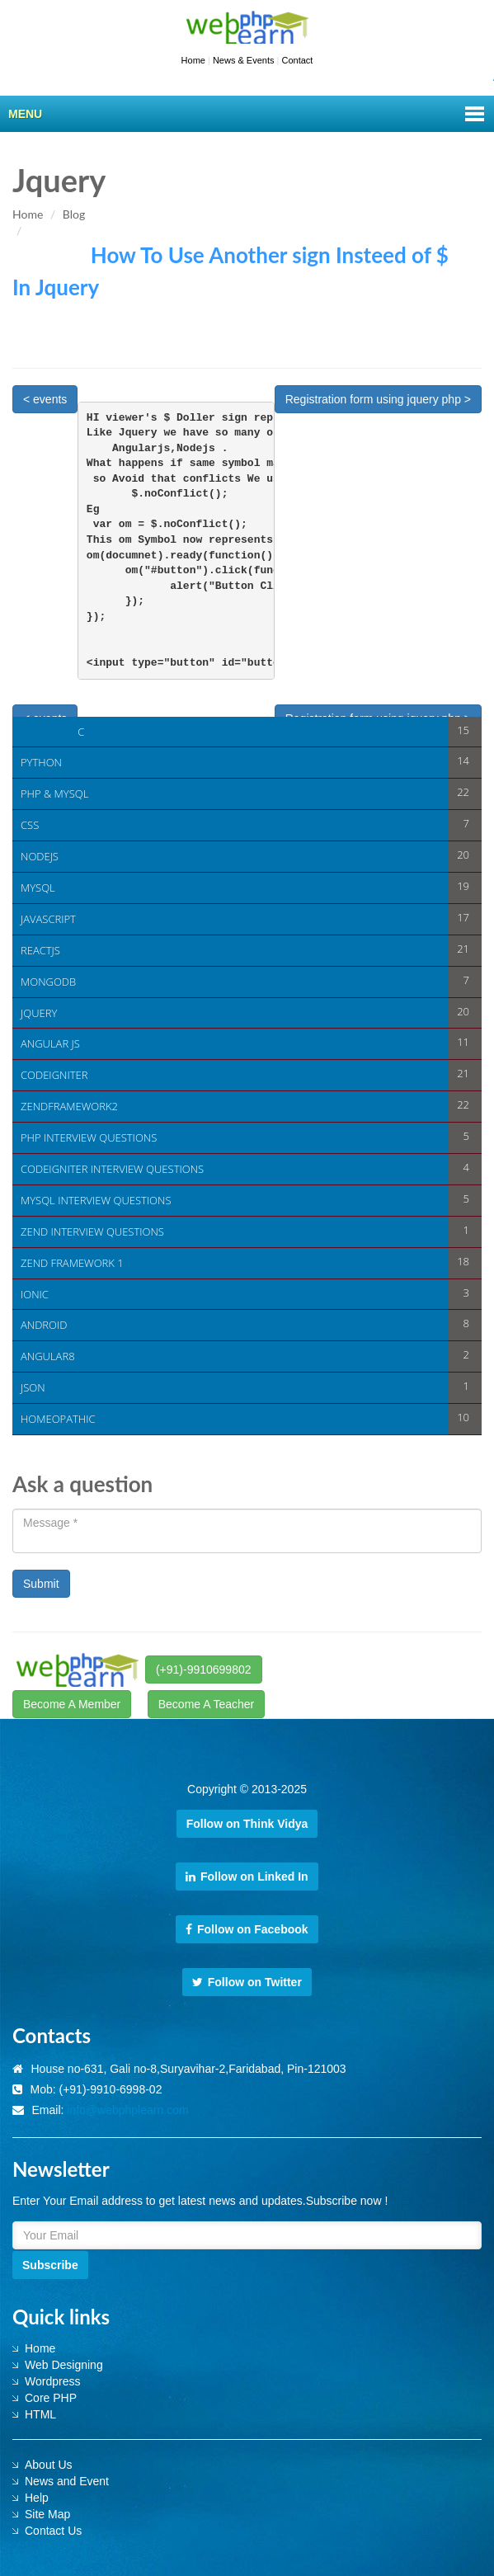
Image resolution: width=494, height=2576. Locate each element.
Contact (297, 60)
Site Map (47, 2514)
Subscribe (50, 2265)
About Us (49, 2464)
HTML (40, 2414)
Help (37, 2497)
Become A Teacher (206, 1704)
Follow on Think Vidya (247, 1823)
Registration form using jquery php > (378, 399)
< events (45, 399)
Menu (25, 113)
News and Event (67, 2481)
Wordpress (52, 2381)
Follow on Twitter (247, 1982)
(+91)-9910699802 (204, 1669)
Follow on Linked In (247, 1876)
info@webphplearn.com (127, 2110)
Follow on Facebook (247, 1929)
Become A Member (71, 1704)
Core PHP (51, 2397)
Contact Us (53, 2530)
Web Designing (64, 2364)
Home (193, 60)
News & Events (244, 60)
